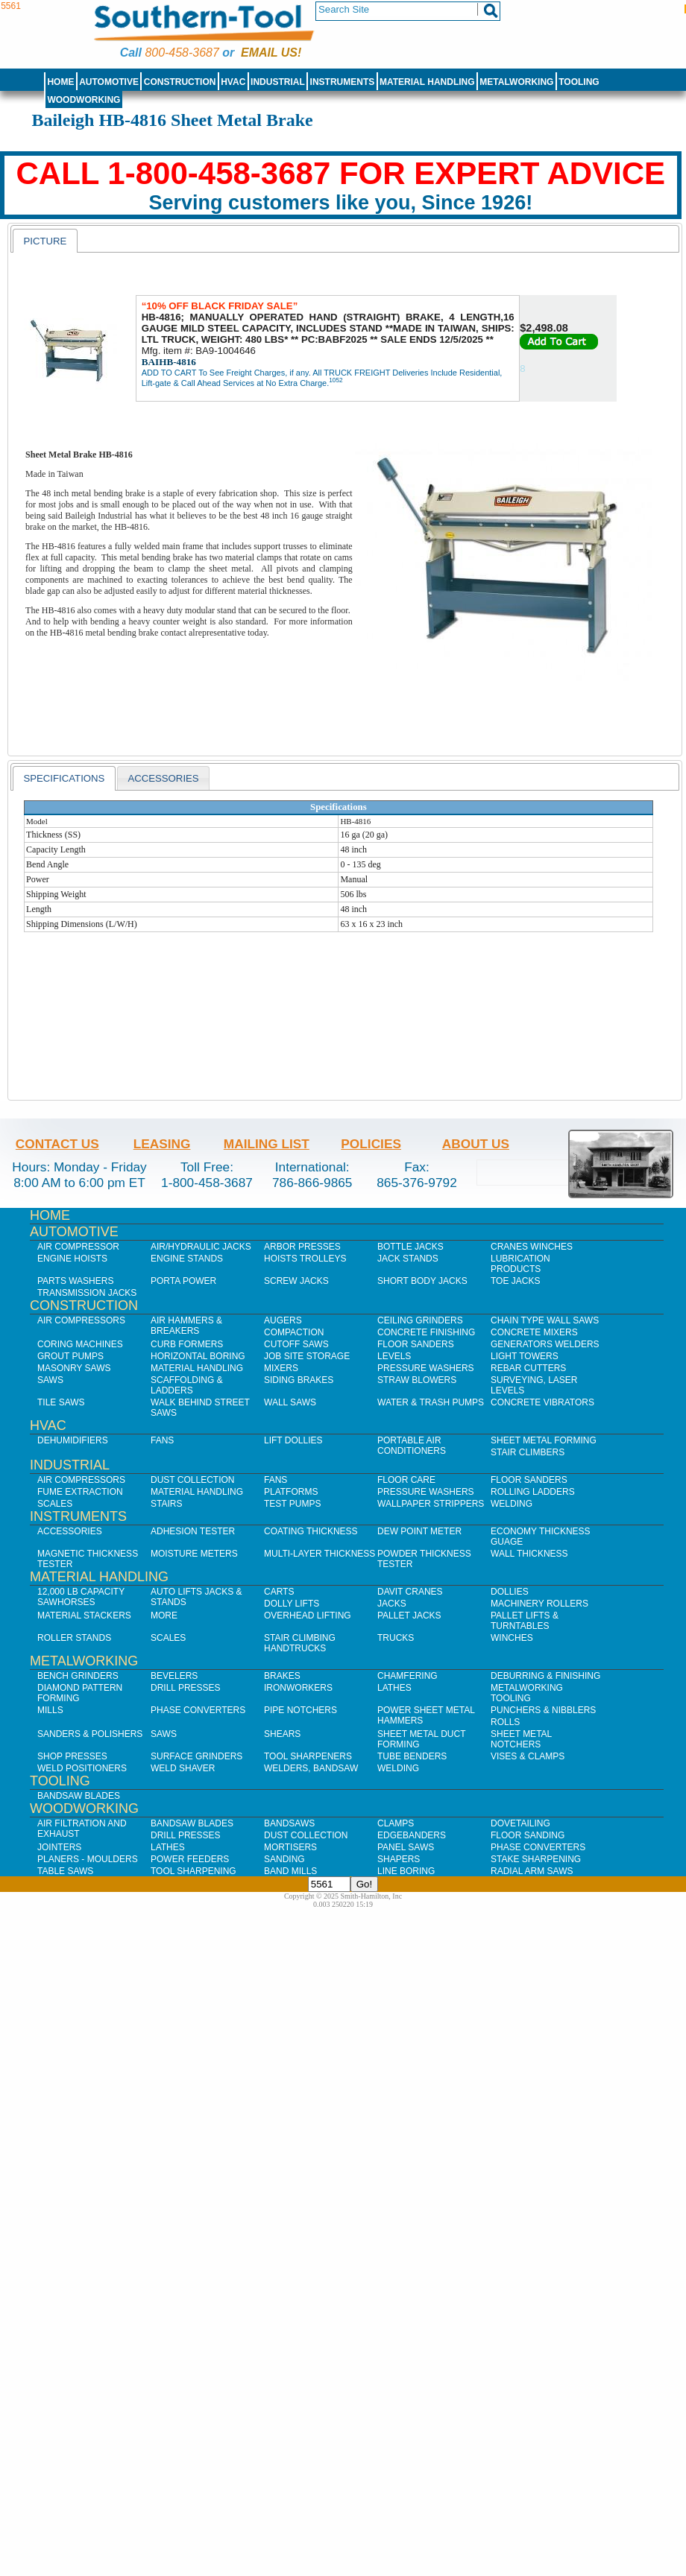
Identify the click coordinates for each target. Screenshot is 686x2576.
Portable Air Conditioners (411, 1445)
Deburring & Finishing (545, 1676)
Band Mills (290, 1871)
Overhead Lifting (307, 1615)
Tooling (578, 82)
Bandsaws (289, 1823)
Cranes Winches (532, 1246)
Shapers (398, 1859)
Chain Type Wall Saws (545, 1320)
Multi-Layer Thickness (319, 1553)
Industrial (278, 82)
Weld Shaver (183, 1768)
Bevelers (174, 1676)
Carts (279, 1591)
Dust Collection (192, 1480)
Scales (54, 1504)
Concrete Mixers (534, 1332)
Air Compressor (78, 1246)
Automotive (109, 82)
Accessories (69, 1531)
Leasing (162, 1143)
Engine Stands (187, 1258)
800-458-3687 (181, 52)
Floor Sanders (415, 1344)
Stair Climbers (527, 1452)
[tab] (45, 241)
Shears (282, 1734)
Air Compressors (81, 1320)
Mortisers (290, 1847)
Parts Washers (75, 1281)
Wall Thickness (529, 1553)
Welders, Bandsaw (311, 1768)
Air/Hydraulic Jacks (201, 1246)
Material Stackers (84, 1615)
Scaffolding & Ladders (187, 1385)
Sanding (284, 1859)
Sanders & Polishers (89, 1734)
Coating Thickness (311, 1531)
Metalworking (516, 82)
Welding (511, 1504)
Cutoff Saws (296, 1344)
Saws (50, 1380)
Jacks (391, 1603)
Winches (512, 1638)
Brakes (282, 1676)
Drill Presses (186, 1688)
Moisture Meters (194, 1553)
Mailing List (266, 1143)
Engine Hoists (72, 1258)
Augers (283, 1320)
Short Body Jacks (422, 1281)
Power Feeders (190, 1859)
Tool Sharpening (193, 1871)
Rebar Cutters (528, 1368)
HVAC (233, 82)
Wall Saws (290, 1402)
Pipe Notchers (300, 1710)
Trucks (395, 1638)
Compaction (294, 1332)
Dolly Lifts (291, 1603)
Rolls (505, 1722)
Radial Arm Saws (532, 1871)
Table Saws (65, 1871)
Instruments (342, 82)
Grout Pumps (70, 1356)
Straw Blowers (416, 1380)
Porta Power (183, 1281)
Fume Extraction (80, 1492)
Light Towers (524, 1356)
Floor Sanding (527, 1835)
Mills (50, 1710)
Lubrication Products (520, 1263)
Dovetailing (520, 1823)
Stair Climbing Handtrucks (300, 1643)
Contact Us (57, 1143)
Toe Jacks (515, 1281)
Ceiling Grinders (420, 1320)
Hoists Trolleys (305, 1258)
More (164, 1615)
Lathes (394, 1688)
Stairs (166, 1504)
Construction (180, 82)
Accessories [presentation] (163, 778)
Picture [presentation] (44, 241)
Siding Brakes (298, 1380)
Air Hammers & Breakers (186, 1325)
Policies (371, 1143)
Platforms (291, 1492)
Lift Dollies (293, 1440)
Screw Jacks (296, 1281)
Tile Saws (61, 1402)
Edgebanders (411, 1835)
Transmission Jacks (86, 1293)
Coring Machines (80, 1344)
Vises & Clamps (527, 1756)
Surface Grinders (196, 1756)
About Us (475, 1143)
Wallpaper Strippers (430, 1504)
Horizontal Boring (198, 1356)
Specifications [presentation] (63, 778)
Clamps (395, 1823)
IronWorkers (298, 1688)
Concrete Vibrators (542, 1402)
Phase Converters (198, 1710)
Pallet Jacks (409, 1615)
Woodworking (83, 100)
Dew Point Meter (419, 1531)
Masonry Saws (73, 1368)
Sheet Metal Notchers (521, 1739)
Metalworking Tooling (527, 1693)
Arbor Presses (302, 1246)
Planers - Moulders (87, 1859)
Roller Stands (74, 1638)
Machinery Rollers (539, 1603)
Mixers (281, 1368)
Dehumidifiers (72, 1440)
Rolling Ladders (533, 1492)
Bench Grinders (78, 1676)
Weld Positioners (82, 1768)
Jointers (59, 1847)
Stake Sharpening (536, 1859)
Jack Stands (407, 1258)
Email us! (271, 52)
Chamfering (407, 1676)
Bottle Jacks (410, 1246)
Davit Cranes (410, 1591)
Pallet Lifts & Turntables (524, 1620)
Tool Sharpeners (308, 1756)
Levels (394, 1356)
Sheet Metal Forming (544, 1440)
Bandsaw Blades (78, 1796)
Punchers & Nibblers (543, 1710)
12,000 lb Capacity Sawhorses (81, 1596)
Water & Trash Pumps (430, 1402)
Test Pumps (292, 1504)
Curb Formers (187, 1344)
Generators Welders (545, 1344)
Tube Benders (412, 1756)
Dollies (510, 1591)
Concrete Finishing (426, 1332)
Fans (162, 1440)
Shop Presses (72, 1756)
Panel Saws (405, 1847)
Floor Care (406, 1480)
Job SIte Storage (307, 1356)
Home (60, 82)
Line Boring (406, 1871)
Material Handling (427, 82)
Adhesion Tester (193, 1531)
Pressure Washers (425, 1368)
